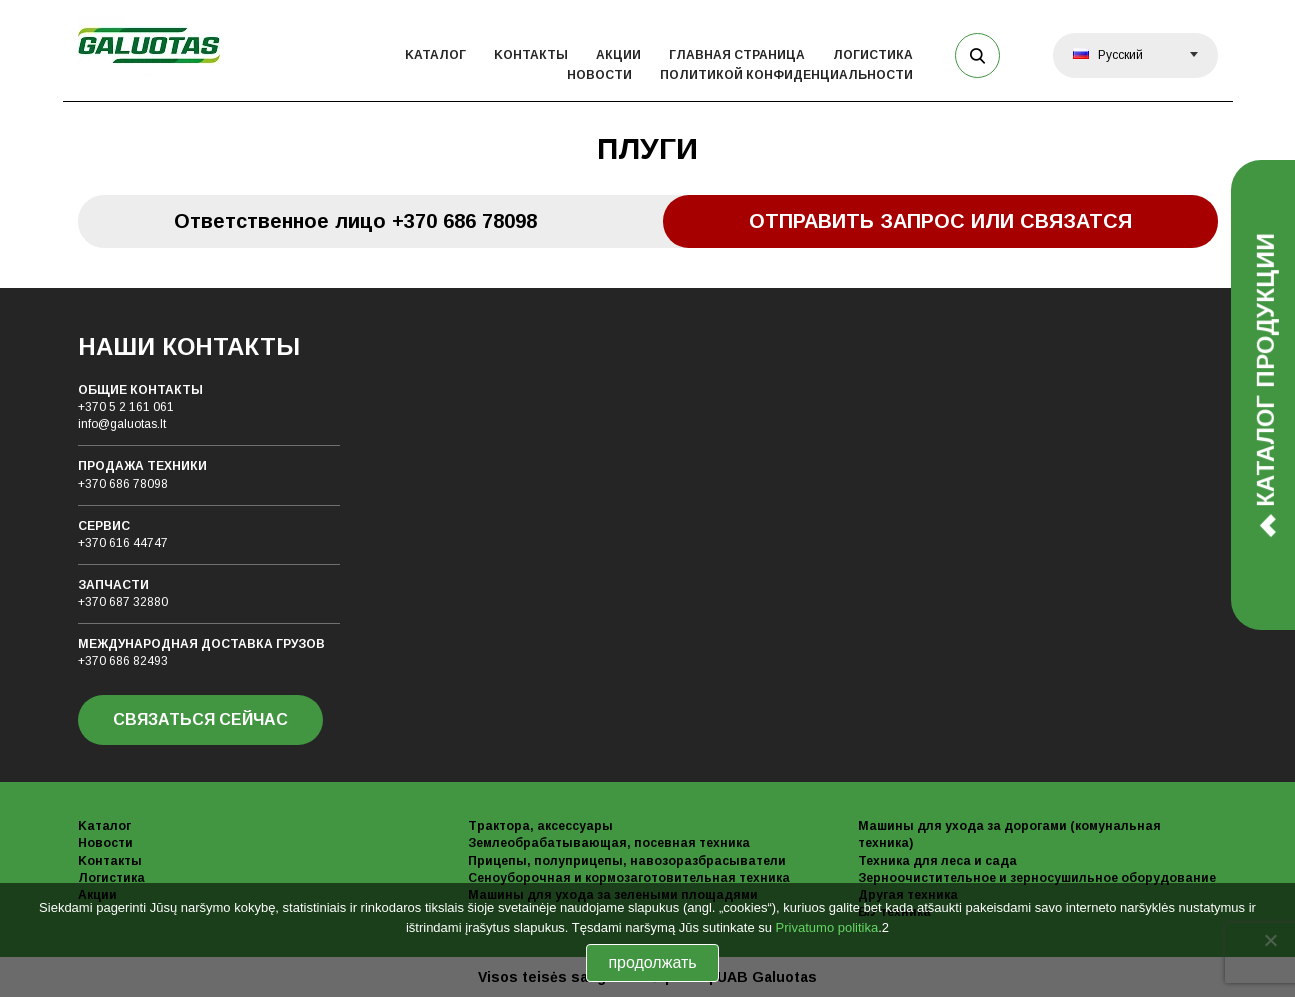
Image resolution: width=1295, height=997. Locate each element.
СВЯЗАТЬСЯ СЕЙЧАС (200, 719)
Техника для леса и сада (937, 861)
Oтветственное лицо (355, 221)
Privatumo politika (827, 927)
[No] (1270, 940)
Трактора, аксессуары (540, 826)
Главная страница (737, 55)
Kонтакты (531, 55)
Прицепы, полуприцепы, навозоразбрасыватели (627, 861)
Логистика (873, 55)
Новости (599, 75)
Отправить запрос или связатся (940, 221)
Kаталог (435, 55)
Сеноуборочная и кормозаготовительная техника (629, 878)
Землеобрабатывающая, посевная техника (609, 843)
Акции (618, 55)
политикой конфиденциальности (786, 75)
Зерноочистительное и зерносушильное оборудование (1037, 878)
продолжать (652, 962)
